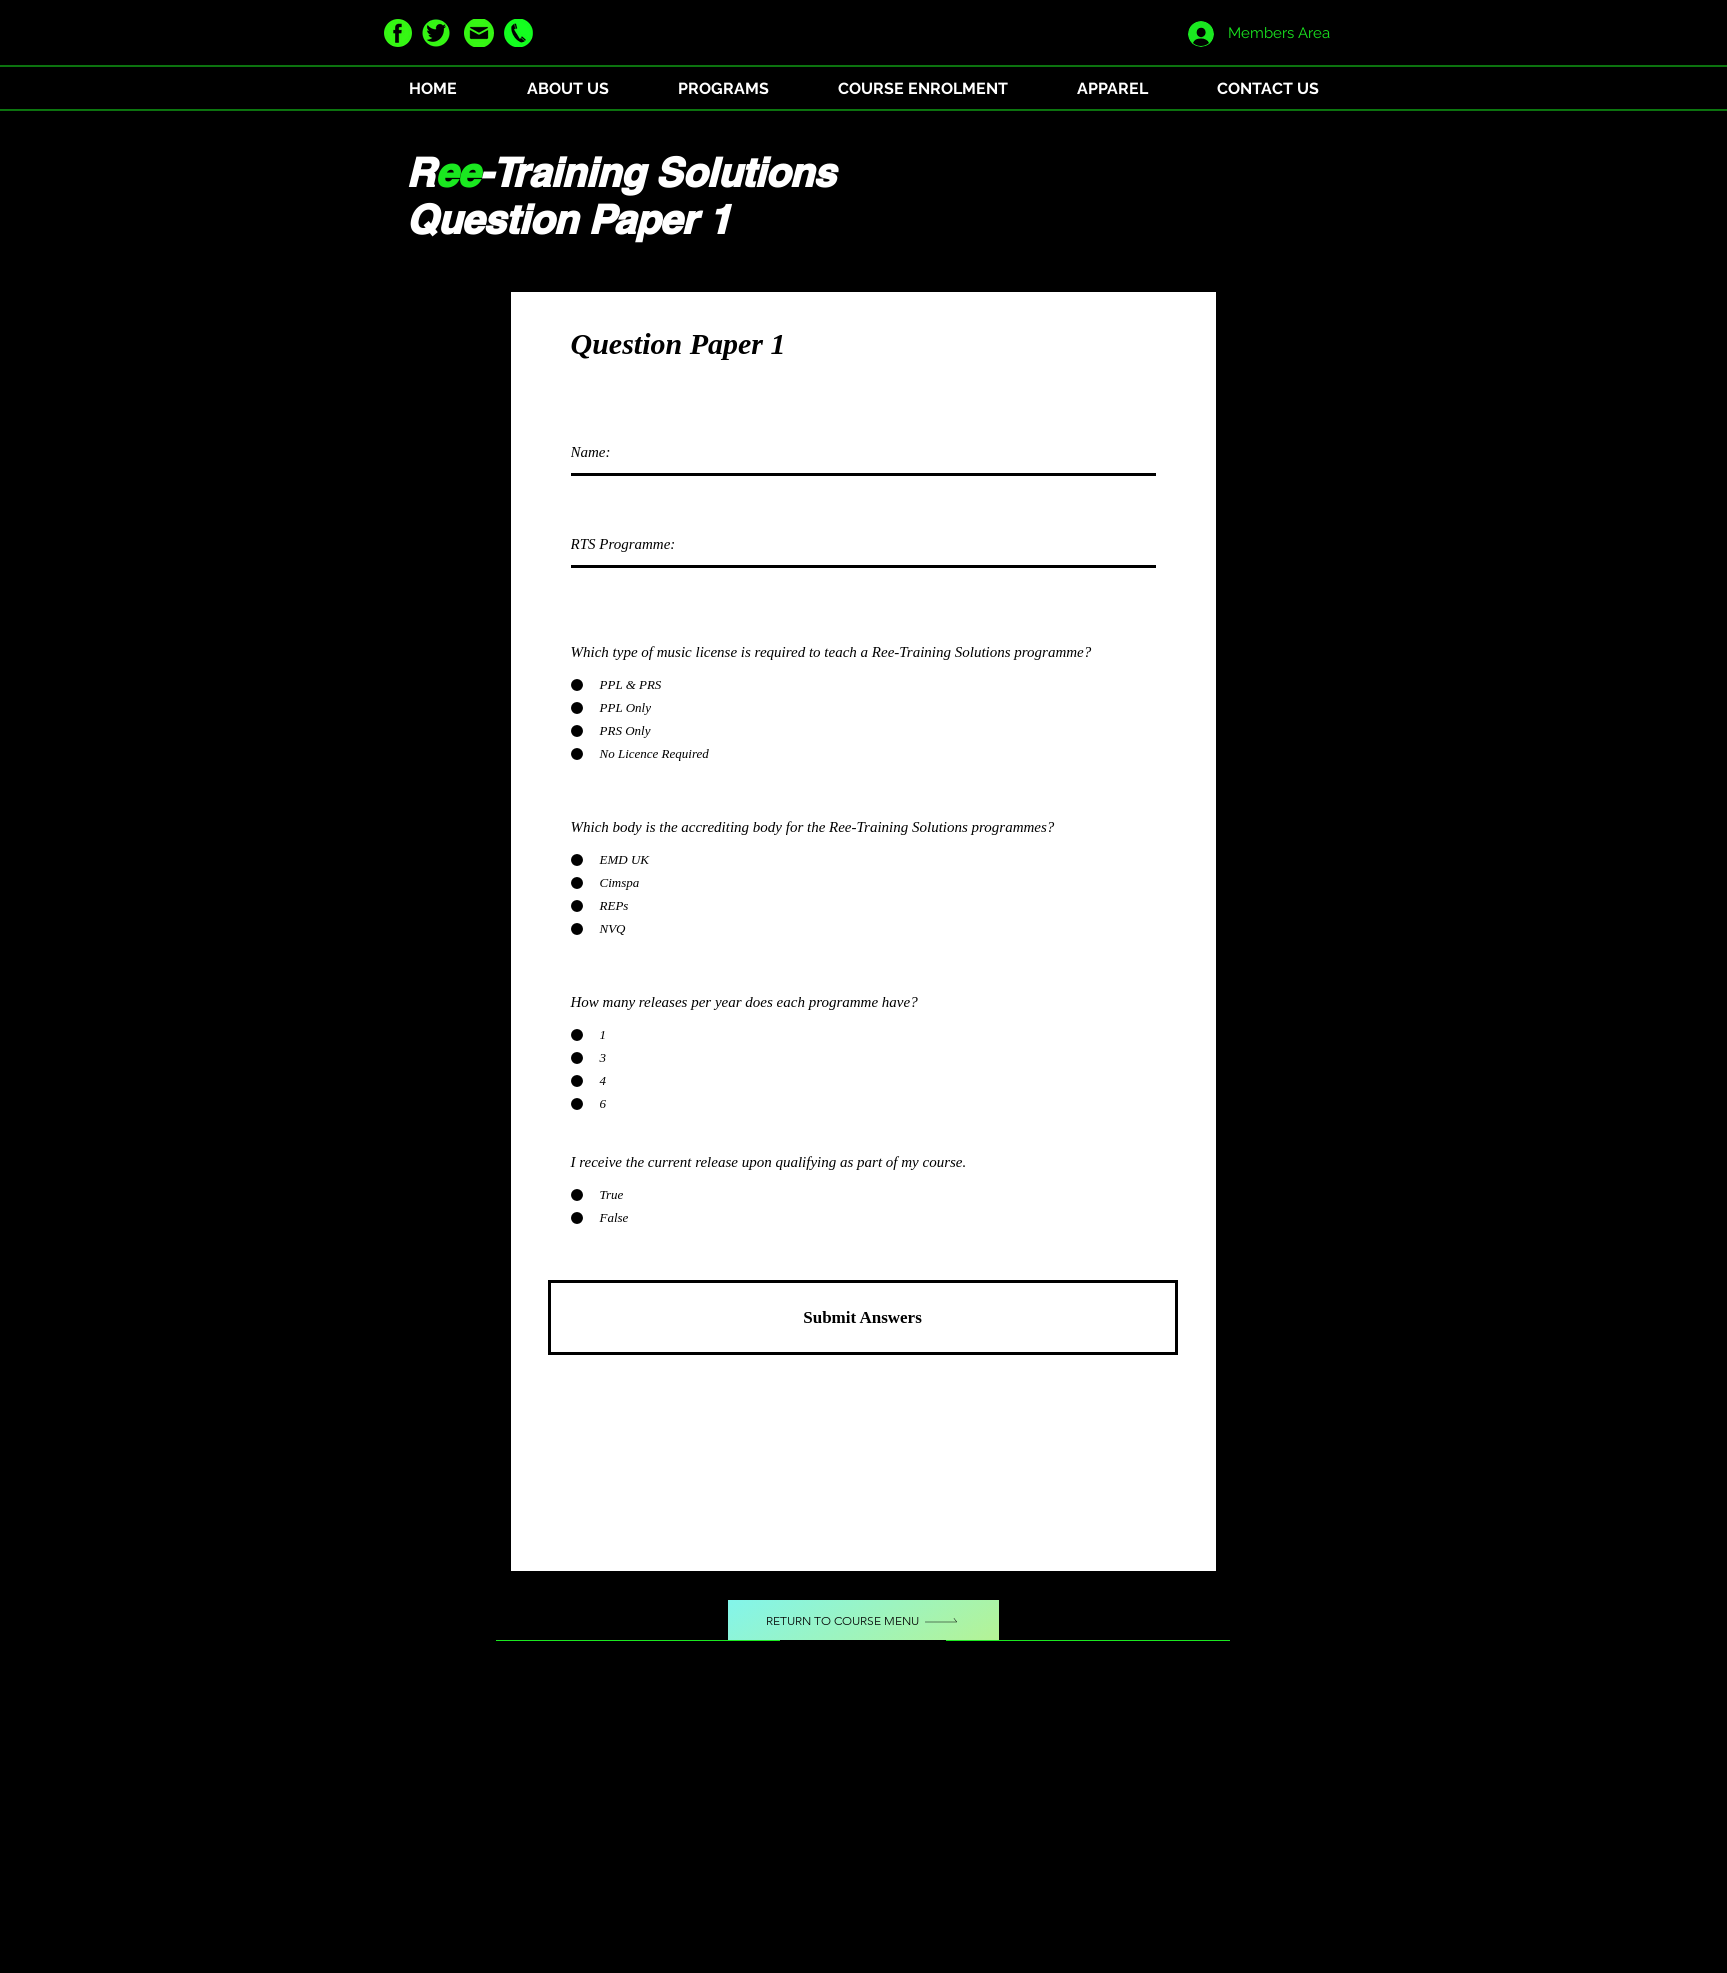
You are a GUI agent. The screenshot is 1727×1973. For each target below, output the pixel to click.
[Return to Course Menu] (863, 1620)
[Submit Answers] (863, 1317)
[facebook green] (398, 33)
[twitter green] (436, 33)
